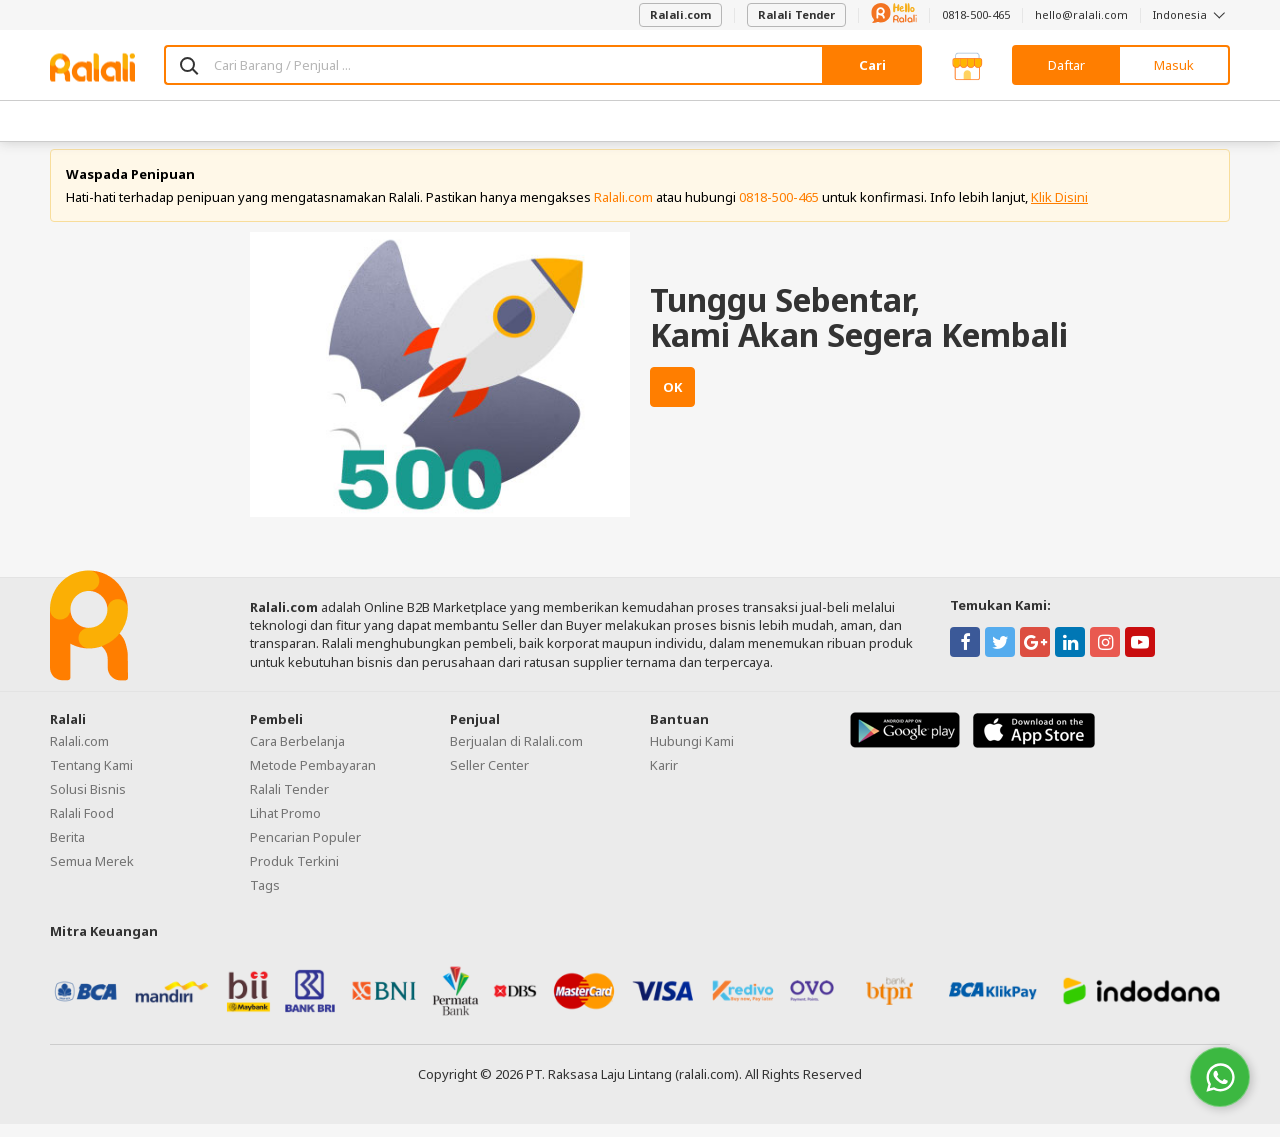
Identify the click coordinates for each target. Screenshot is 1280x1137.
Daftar (1066, 65)
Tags (265, 898)
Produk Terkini (294, 874)
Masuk (1174, 65)
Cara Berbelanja (297, 754)
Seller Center (489, 778)
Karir (664, 778)
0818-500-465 (976, 14)
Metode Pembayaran (313, 778)
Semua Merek (92, 874)
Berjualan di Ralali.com (516, 754)
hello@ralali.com (1081, 14)
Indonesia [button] (1191, 14)
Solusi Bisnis (88, 802)
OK (672, 401)
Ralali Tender (796, 14)
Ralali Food (82, 826)
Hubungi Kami (692, 754)
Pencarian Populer (305, 850)
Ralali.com (680, 14)
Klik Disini (1059, 210)
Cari (872, 65)
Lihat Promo (285, 826)
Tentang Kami (91, 778)
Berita (67, 850)
